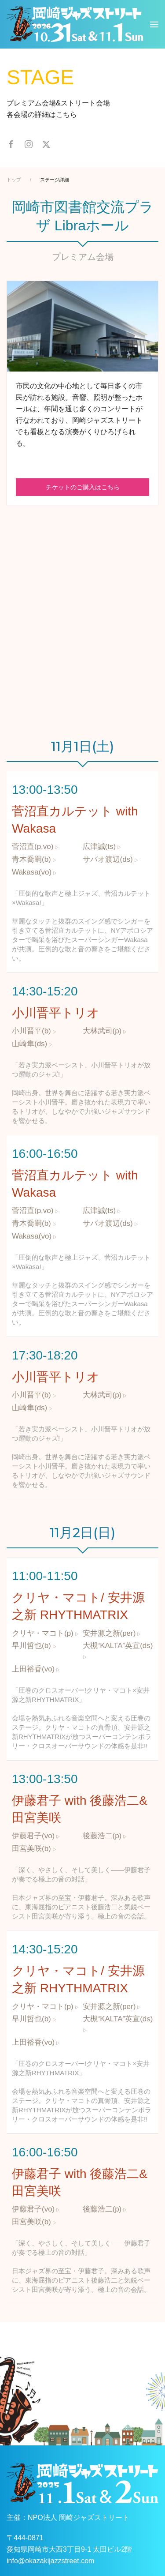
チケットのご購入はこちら (83, 487)
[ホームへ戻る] (75, 24)
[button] (154, 24)
